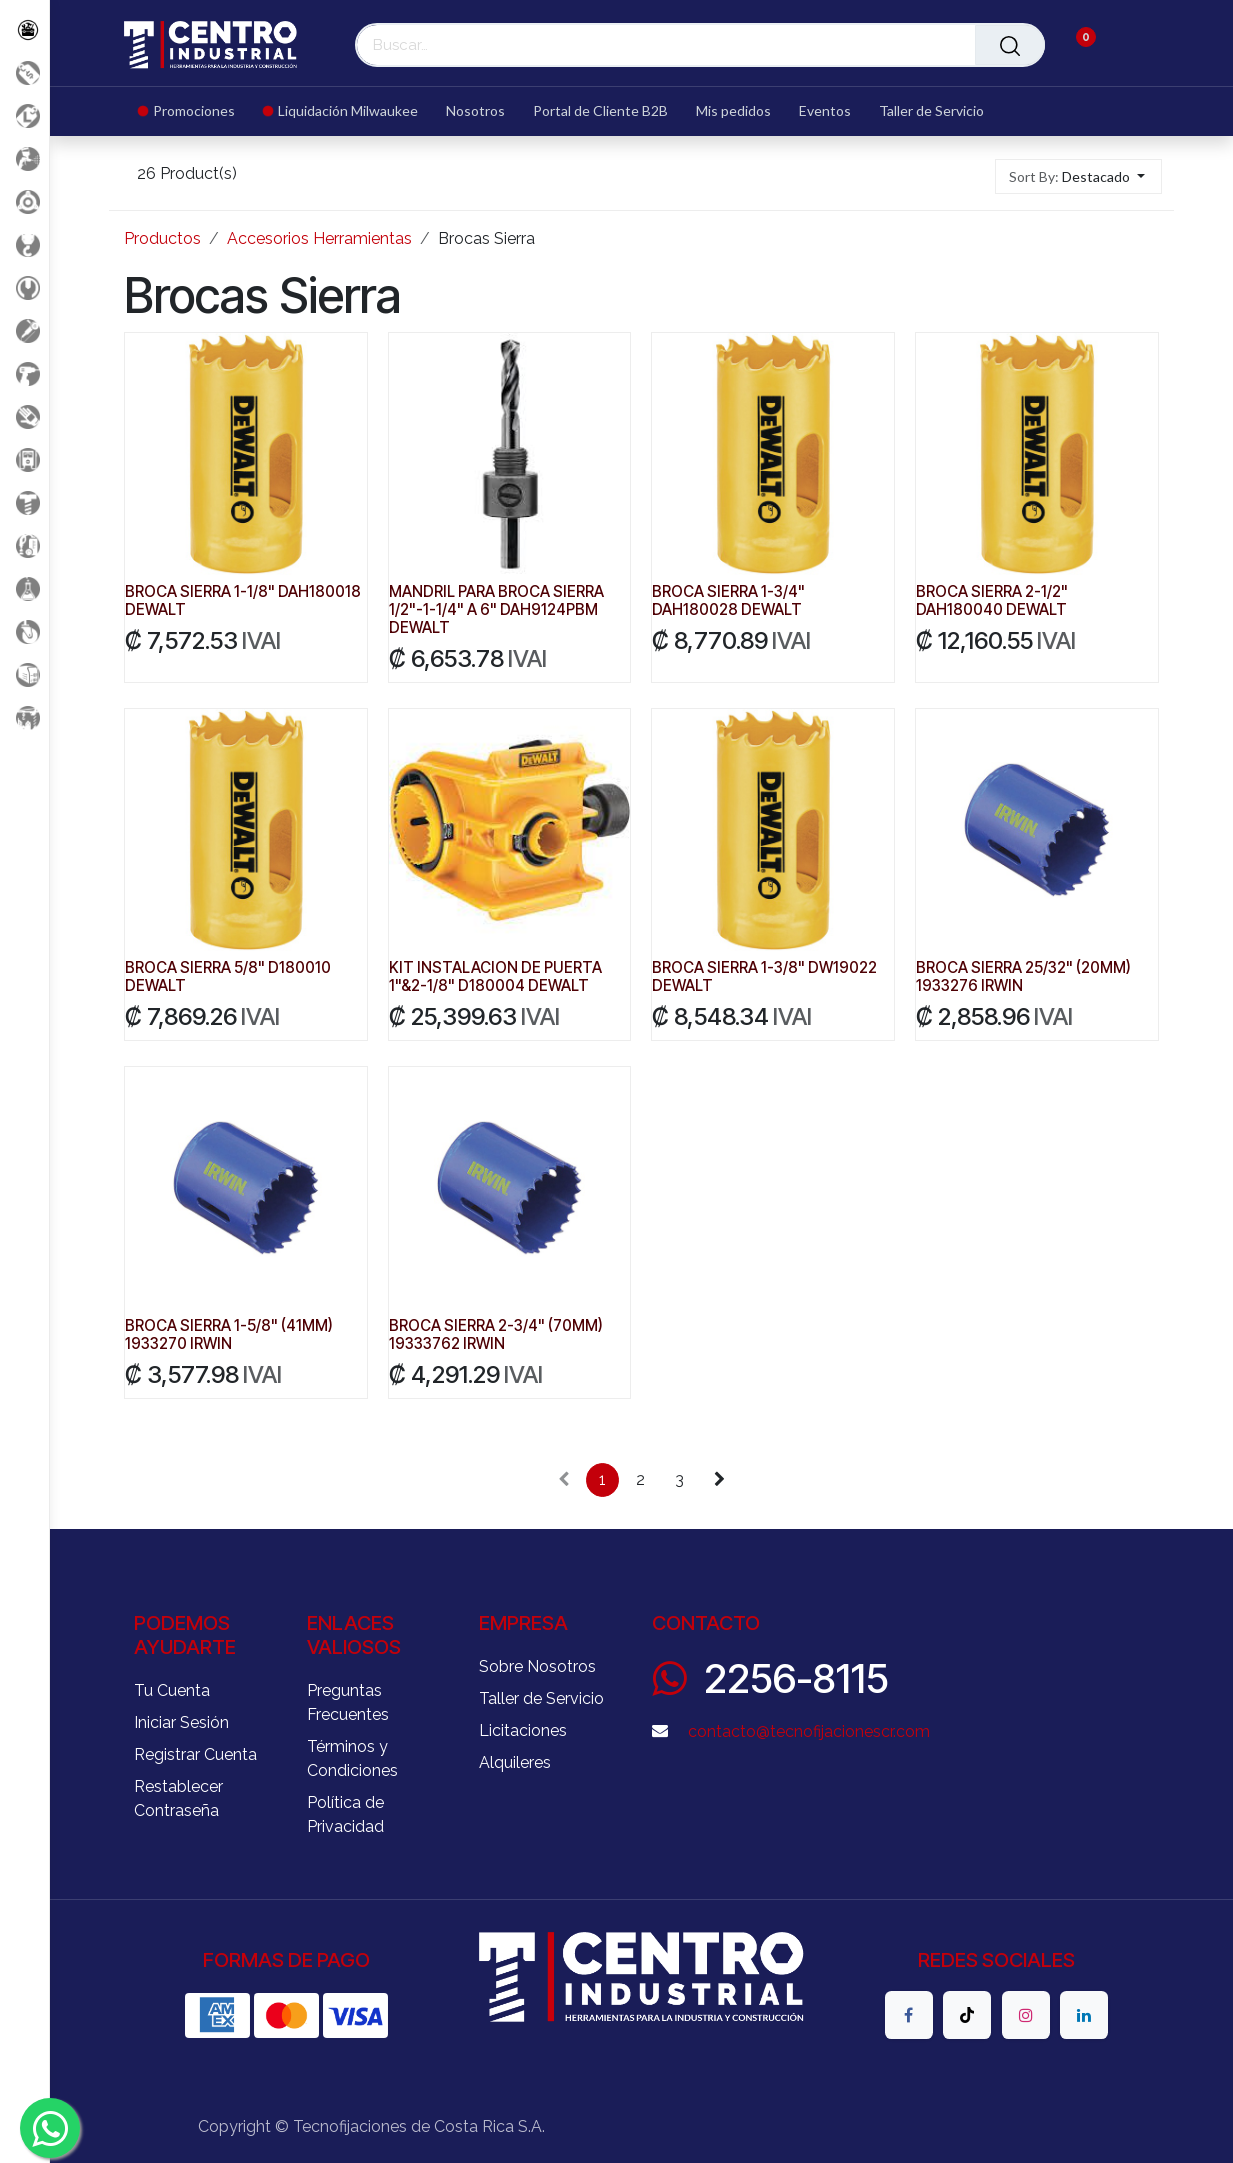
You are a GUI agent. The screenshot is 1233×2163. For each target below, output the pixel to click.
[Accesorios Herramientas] (24, 201)
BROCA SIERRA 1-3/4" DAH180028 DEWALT (729, 600)
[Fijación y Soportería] (24, 502)
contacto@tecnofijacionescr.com (809, 1731)
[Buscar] (1010, 45)
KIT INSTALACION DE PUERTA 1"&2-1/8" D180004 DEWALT (495, 976)
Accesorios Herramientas (319, 238)
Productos (162, 238)
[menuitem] (193, 111)
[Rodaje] (24, 631)
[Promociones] (24, 72)
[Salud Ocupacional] (24, 416)
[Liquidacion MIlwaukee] (24, 115)
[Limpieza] (24, 545)
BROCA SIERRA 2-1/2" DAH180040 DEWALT (992, 600)
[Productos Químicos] (24, 588)
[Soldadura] (24, 674)
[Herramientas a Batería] (24, 373)
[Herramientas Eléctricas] (24, 330)
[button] (1078, 176)
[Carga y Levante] (24, 244)
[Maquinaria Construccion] (24, 717)
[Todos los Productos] (24, 29)
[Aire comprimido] (24, 158)
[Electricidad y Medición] (24, 459)
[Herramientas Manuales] (24, 287)
